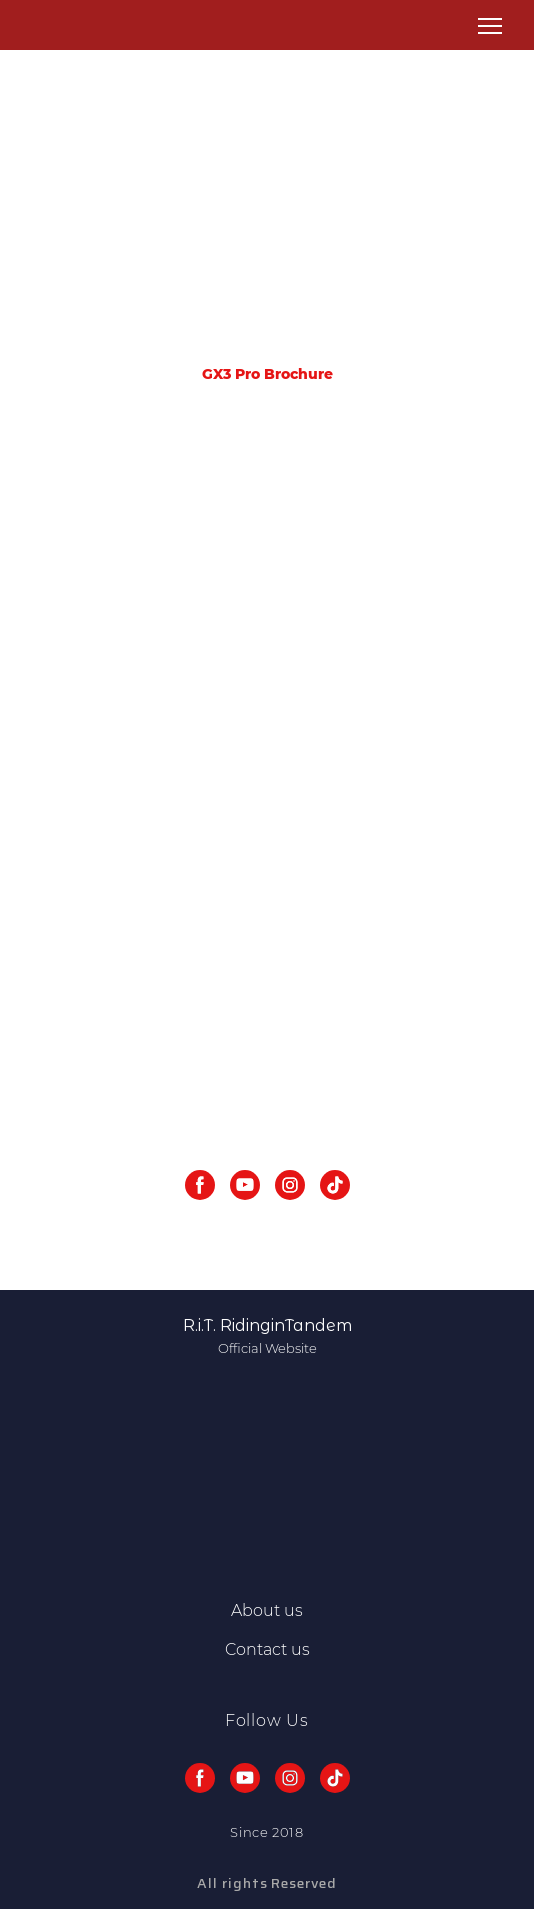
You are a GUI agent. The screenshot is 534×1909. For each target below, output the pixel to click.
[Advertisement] (267, 215)
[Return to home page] (49, 26)
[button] (200, 1185)
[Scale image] (267, 580)
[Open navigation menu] (490, 26)
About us (267, 1610)
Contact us (267, 1649)
